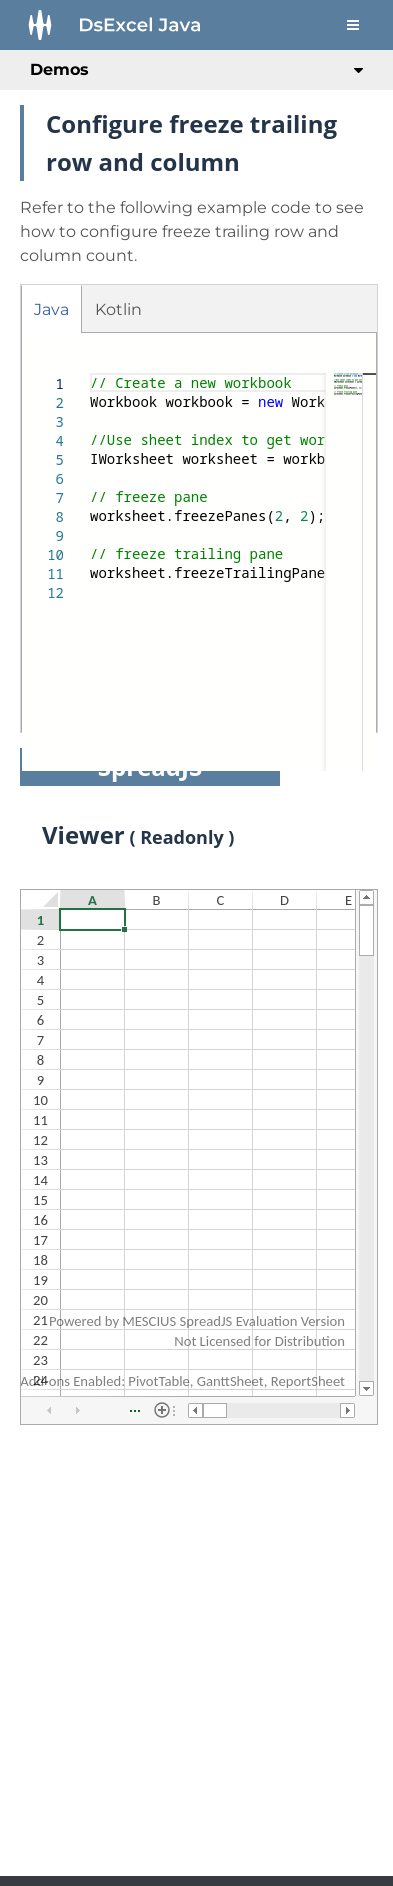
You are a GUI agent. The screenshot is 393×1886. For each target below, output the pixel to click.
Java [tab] (51, 309)
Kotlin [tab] (118, 309)
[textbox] (90, 373)
